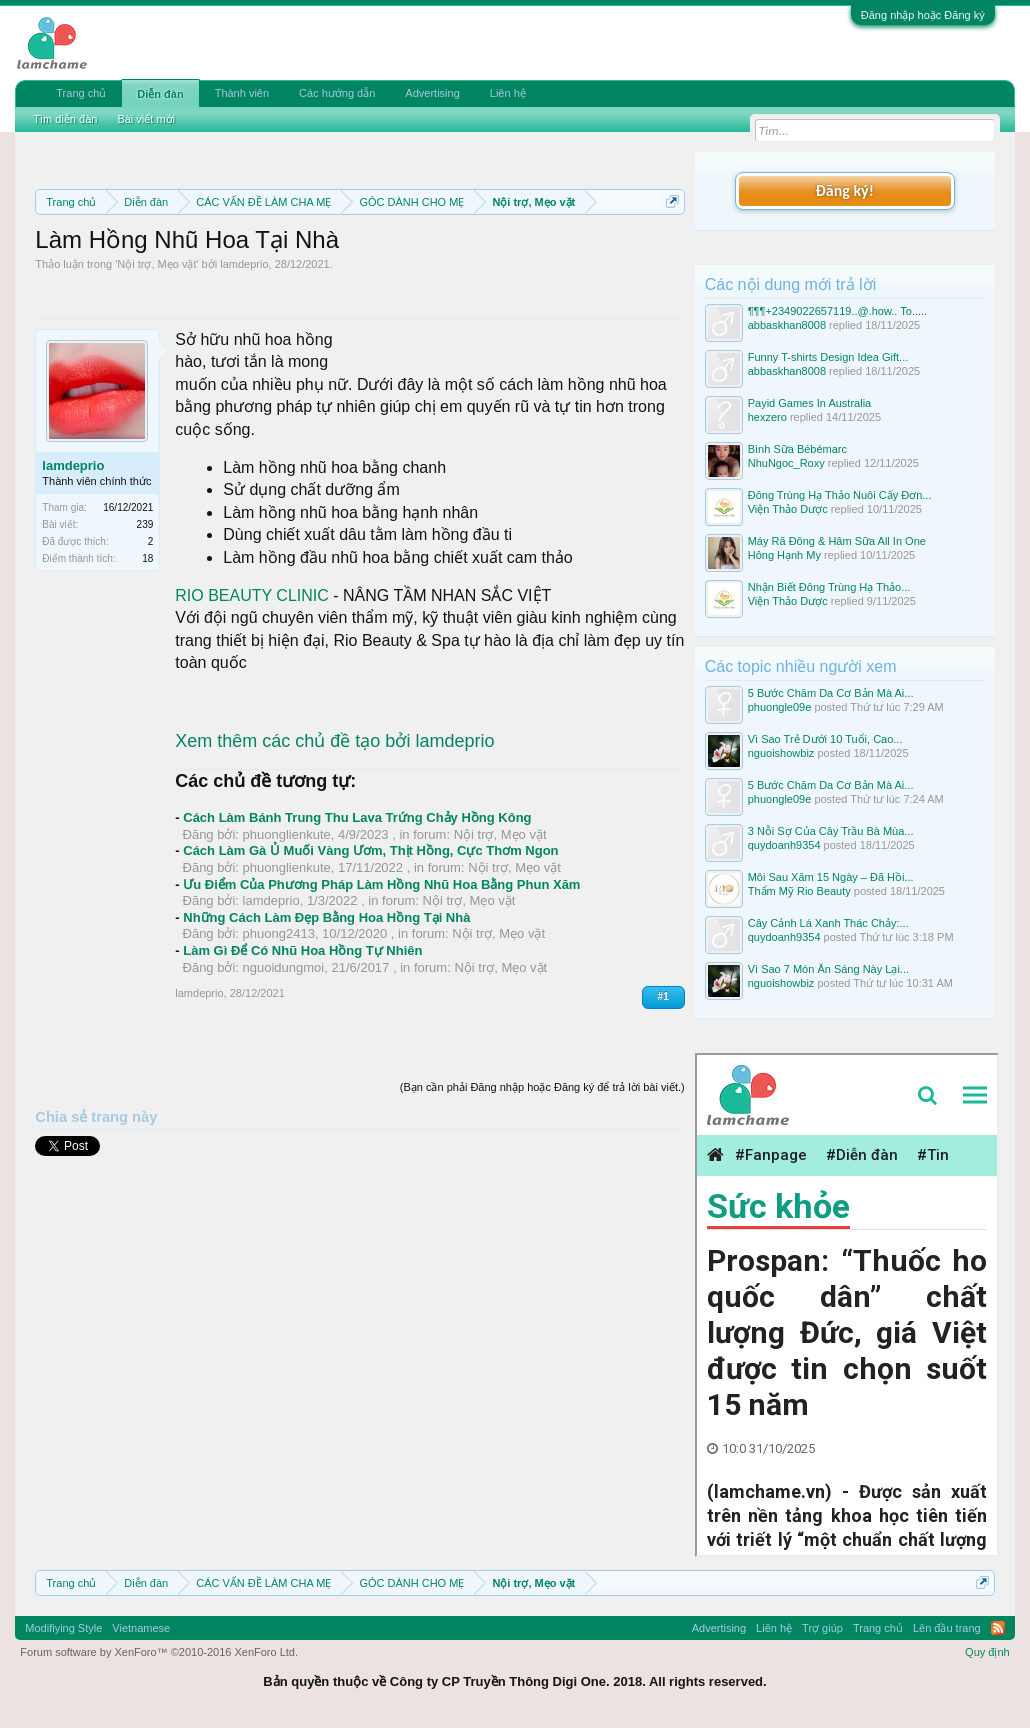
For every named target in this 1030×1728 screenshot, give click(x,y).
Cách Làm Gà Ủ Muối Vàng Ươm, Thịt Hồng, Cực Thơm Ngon (370, 850)
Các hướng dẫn (337, 93)
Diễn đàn (160, 94)
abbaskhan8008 (787, 325)
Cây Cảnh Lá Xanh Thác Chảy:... (828, 923)
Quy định (987, 1652)
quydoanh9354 (784, 845)
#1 (663, 996)
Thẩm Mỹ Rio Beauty (799, 891)
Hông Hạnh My (784, 555)
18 (147, 558)
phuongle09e (780, 707)
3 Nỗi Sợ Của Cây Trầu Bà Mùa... (831, 831)
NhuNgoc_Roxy (786, 463)
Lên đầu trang (947, 1628)
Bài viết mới (146, 119)
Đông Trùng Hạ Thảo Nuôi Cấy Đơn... (840, 495)
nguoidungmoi (284, 967)
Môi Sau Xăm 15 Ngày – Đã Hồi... (831, 877)
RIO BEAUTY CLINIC (252, 595)
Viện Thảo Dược (788, 509)
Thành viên (242, 93)
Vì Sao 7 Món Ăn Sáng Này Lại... (828, 969)
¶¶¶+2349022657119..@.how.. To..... (837, 311)
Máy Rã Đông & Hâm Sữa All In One (837, 541)
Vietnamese (141, 1628)
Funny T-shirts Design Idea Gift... (828, 357)
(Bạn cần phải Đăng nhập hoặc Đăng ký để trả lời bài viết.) (542, 1087)
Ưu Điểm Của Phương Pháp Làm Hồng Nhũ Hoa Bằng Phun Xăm (381, 884)
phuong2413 (279, 933)
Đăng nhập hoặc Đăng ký (923, 15)
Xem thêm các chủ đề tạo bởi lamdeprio (334, 741)
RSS (998, 1628)
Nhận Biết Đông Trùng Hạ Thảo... (829, 587)
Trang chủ (81, 93)
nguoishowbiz (781, 753)
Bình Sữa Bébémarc (797, 449)
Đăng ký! (845, 190)
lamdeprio (244, 264)
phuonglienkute (287, 834)
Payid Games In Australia (810, 403)
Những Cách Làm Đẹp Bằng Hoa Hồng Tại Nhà (326, 917)
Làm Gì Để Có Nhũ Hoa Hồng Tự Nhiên (302, 950)
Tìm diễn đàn (65, 119)
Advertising (432, 93)
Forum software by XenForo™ (159, 1652)
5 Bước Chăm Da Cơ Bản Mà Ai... (831, 693)
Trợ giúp (822, 1628)
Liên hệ (508, 93)
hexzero (767, 417)
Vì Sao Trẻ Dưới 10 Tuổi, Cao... (825, 739)
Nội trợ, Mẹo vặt (156, 264)
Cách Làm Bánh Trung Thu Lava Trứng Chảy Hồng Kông (357, 817)
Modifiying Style (63, 1628)
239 (145, 524)
